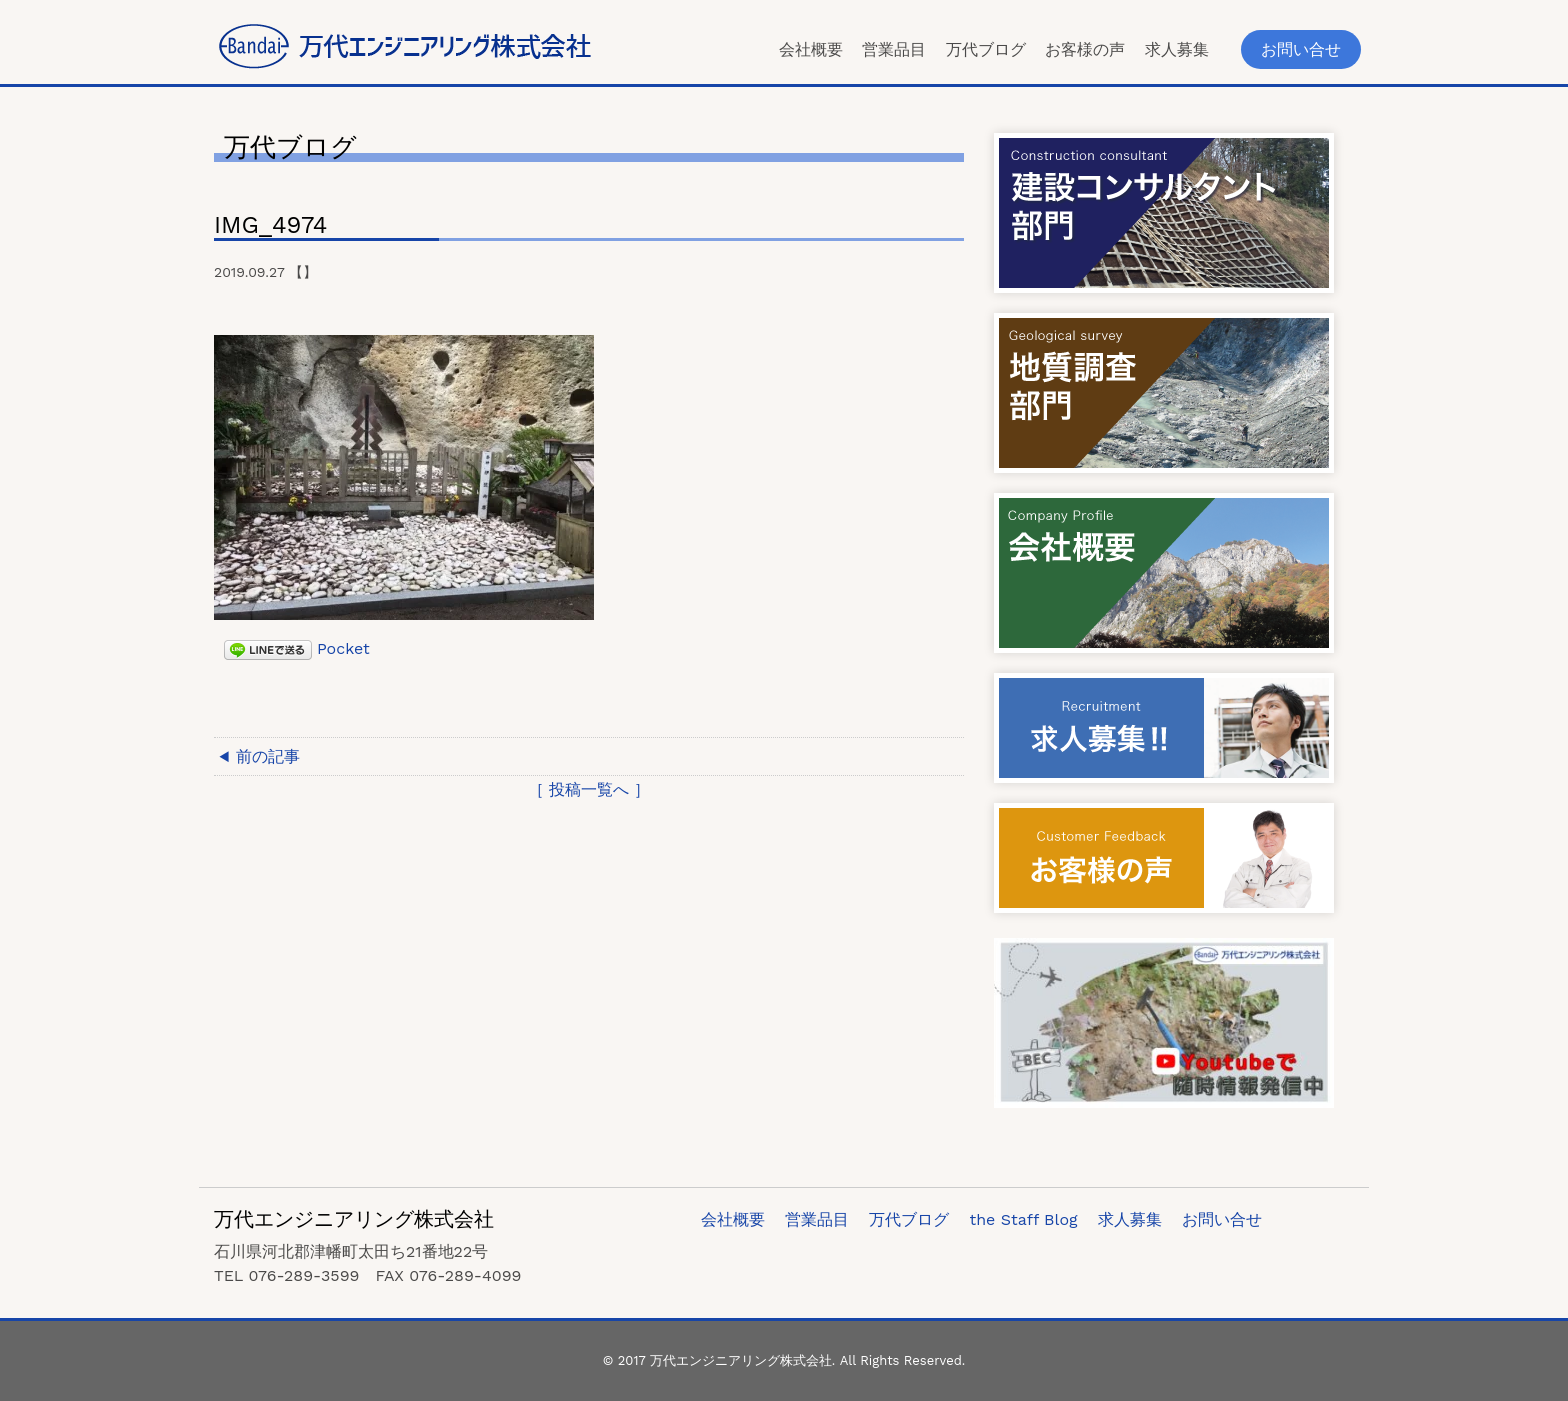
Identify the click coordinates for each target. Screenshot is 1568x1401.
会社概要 (811, 49)
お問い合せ (1301, 49)
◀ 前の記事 (259, 756)
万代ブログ (986, 49)
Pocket (343, 648)
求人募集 (1177, 49)
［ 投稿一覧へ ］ (589, 789)
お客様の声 (1085, 49)
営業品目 (894, 49)
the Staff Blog (1023, 1219)
